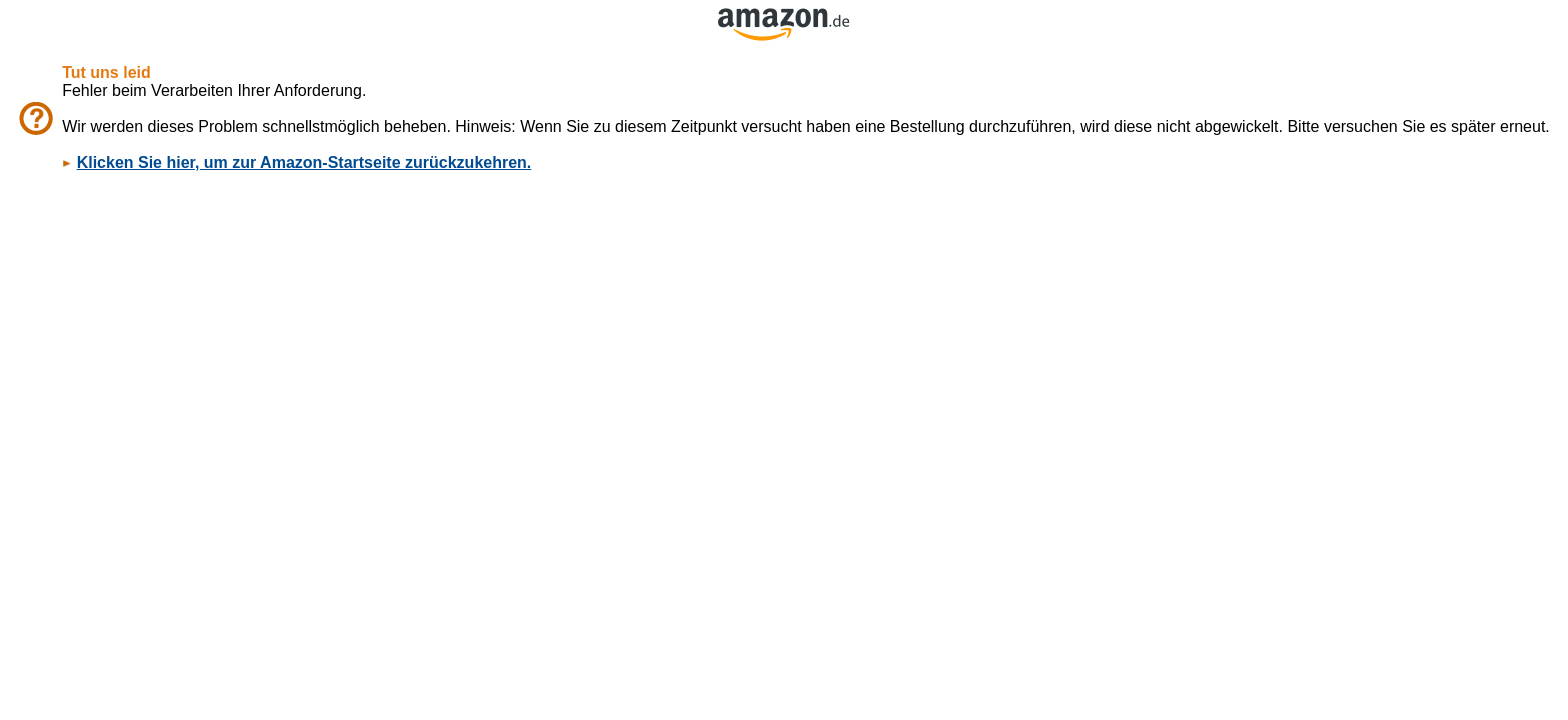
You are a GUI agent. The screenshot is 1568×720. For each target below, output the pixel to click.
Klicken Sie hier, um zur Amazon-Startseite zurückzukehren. (304, 162)
